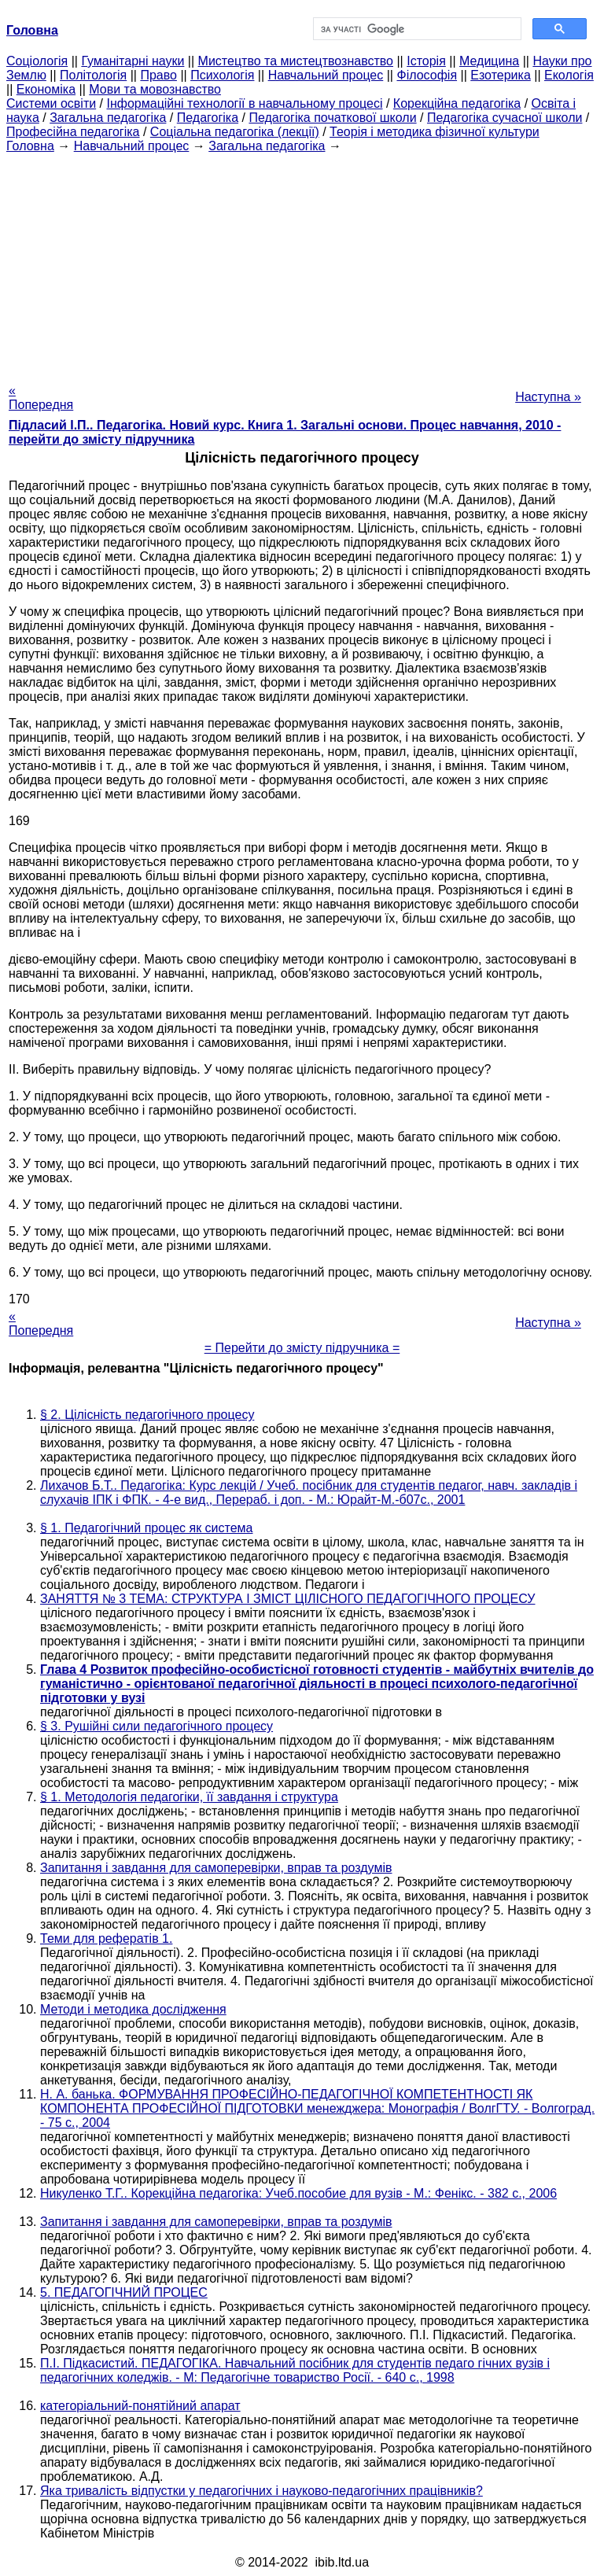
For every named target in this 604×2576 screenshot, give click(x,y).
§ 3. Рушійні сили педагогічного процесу (156, 1726)
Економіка (46, 89)
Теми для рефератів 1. (106, 1938)
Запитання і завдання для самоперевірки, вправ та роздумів (216, 1867)
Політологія (93, 75)
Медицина (489, 61)
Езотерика (500, 75)
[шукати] (415, 29)
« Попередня (41, 397)
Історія (426, 61)
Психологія (222, 75)
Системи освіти (51, 103)
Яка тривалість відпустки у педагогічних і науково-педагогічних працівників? (261, 2490)
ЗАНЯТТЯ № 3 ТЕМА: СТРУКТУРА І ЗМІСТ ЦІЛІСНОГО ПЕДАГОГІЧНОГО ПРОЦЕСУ (287, 1598)
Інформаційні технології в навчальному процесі (244, 103)
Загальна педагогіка (108, 117)
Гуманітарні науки (132, 61)
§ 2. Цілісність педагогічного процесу (147, 1414)
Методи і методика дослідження (133, 2009)
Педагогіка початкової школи (332, 117)
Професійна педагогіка (73, 131)
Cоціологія (37, 61)
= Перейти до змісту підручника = (302, 1347)
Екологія (569, 75)
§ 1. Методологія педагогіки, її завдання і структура (189, 1797)
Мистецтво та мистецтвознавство (295, 61)
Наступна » (548, 397)
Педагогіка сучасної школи (504, 117)
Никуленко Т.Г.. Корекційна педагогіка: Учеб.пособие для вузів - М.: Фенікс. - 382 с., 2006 (298, 2193)
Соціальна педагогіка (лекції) (234, 131)
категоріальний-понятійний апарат (140, 2405)
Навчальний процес (326, 75)
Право (158, 75)
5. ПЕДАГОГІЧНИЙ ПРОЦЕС (124, 2292)
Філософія (426, 75)
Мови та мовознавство (155, 89)
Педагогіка (207, 117)
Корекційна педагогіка (457, 103)
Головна (30, 146)
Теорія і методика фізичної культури (435, 131)
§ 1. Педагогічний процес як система (146, 1528)
